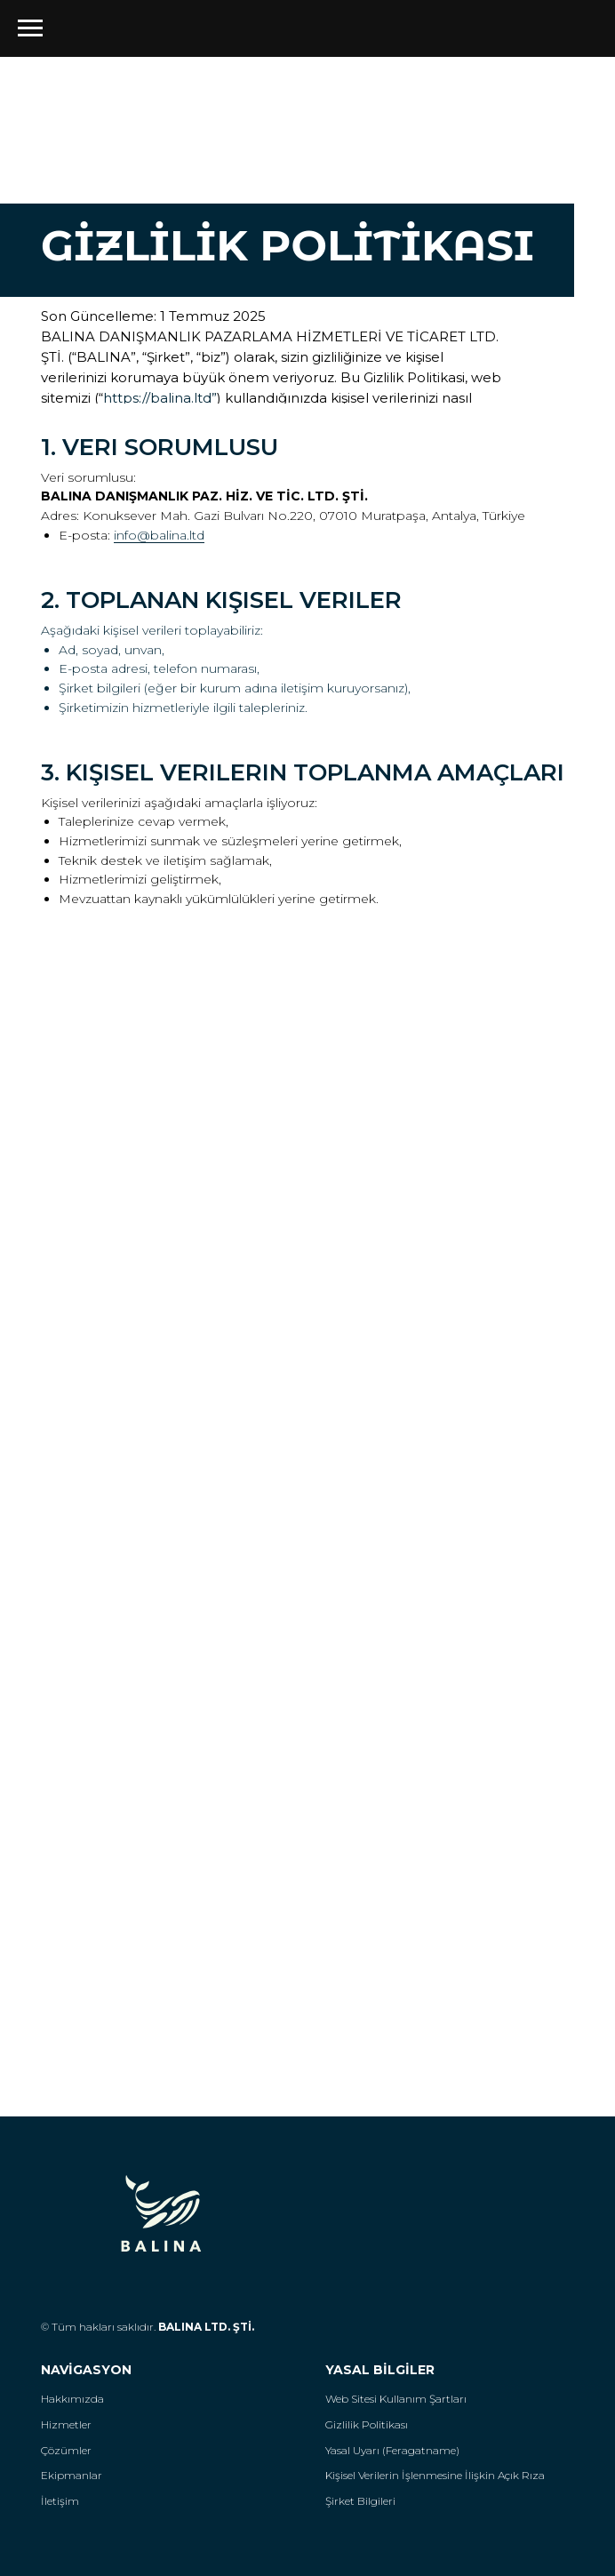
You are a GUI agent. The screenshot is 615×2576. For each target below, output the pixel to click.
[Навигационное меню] (30, 28)
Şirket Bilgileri (360, 2501)
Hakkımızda (72, 2398)
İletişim (60, 2501)
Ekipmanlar (71, 2475)
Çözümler (66, 2450)
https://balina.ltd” (160, 397)
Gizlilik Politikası (366, 2424)
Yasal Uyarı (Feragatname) (392, 2450)
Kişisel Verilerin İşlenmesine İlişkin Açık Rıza (435, 2475)
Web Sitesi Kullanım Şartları (396, 2398)
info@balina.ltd (159, 535)
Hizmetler (66, 2424)
